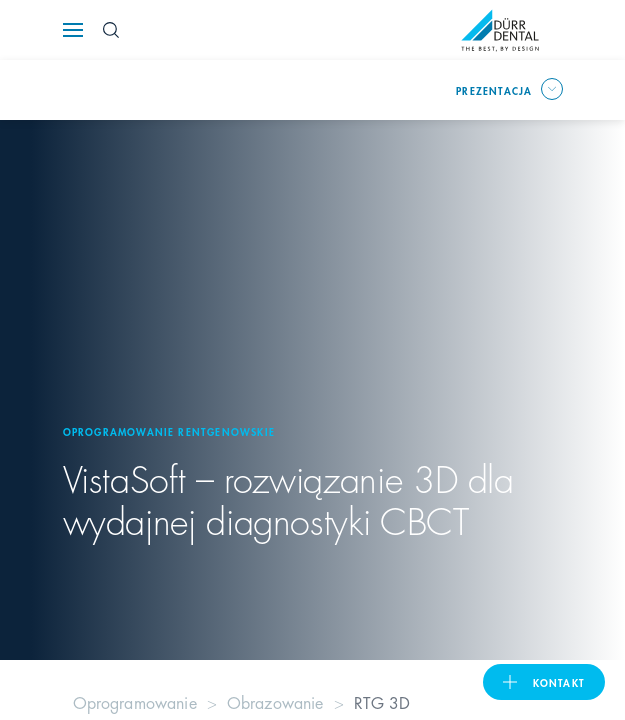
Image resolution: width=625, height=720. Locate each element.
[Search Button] (111, 30)
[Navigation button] (73, 30)
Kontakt (559, 682)
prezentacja (494, 90)
